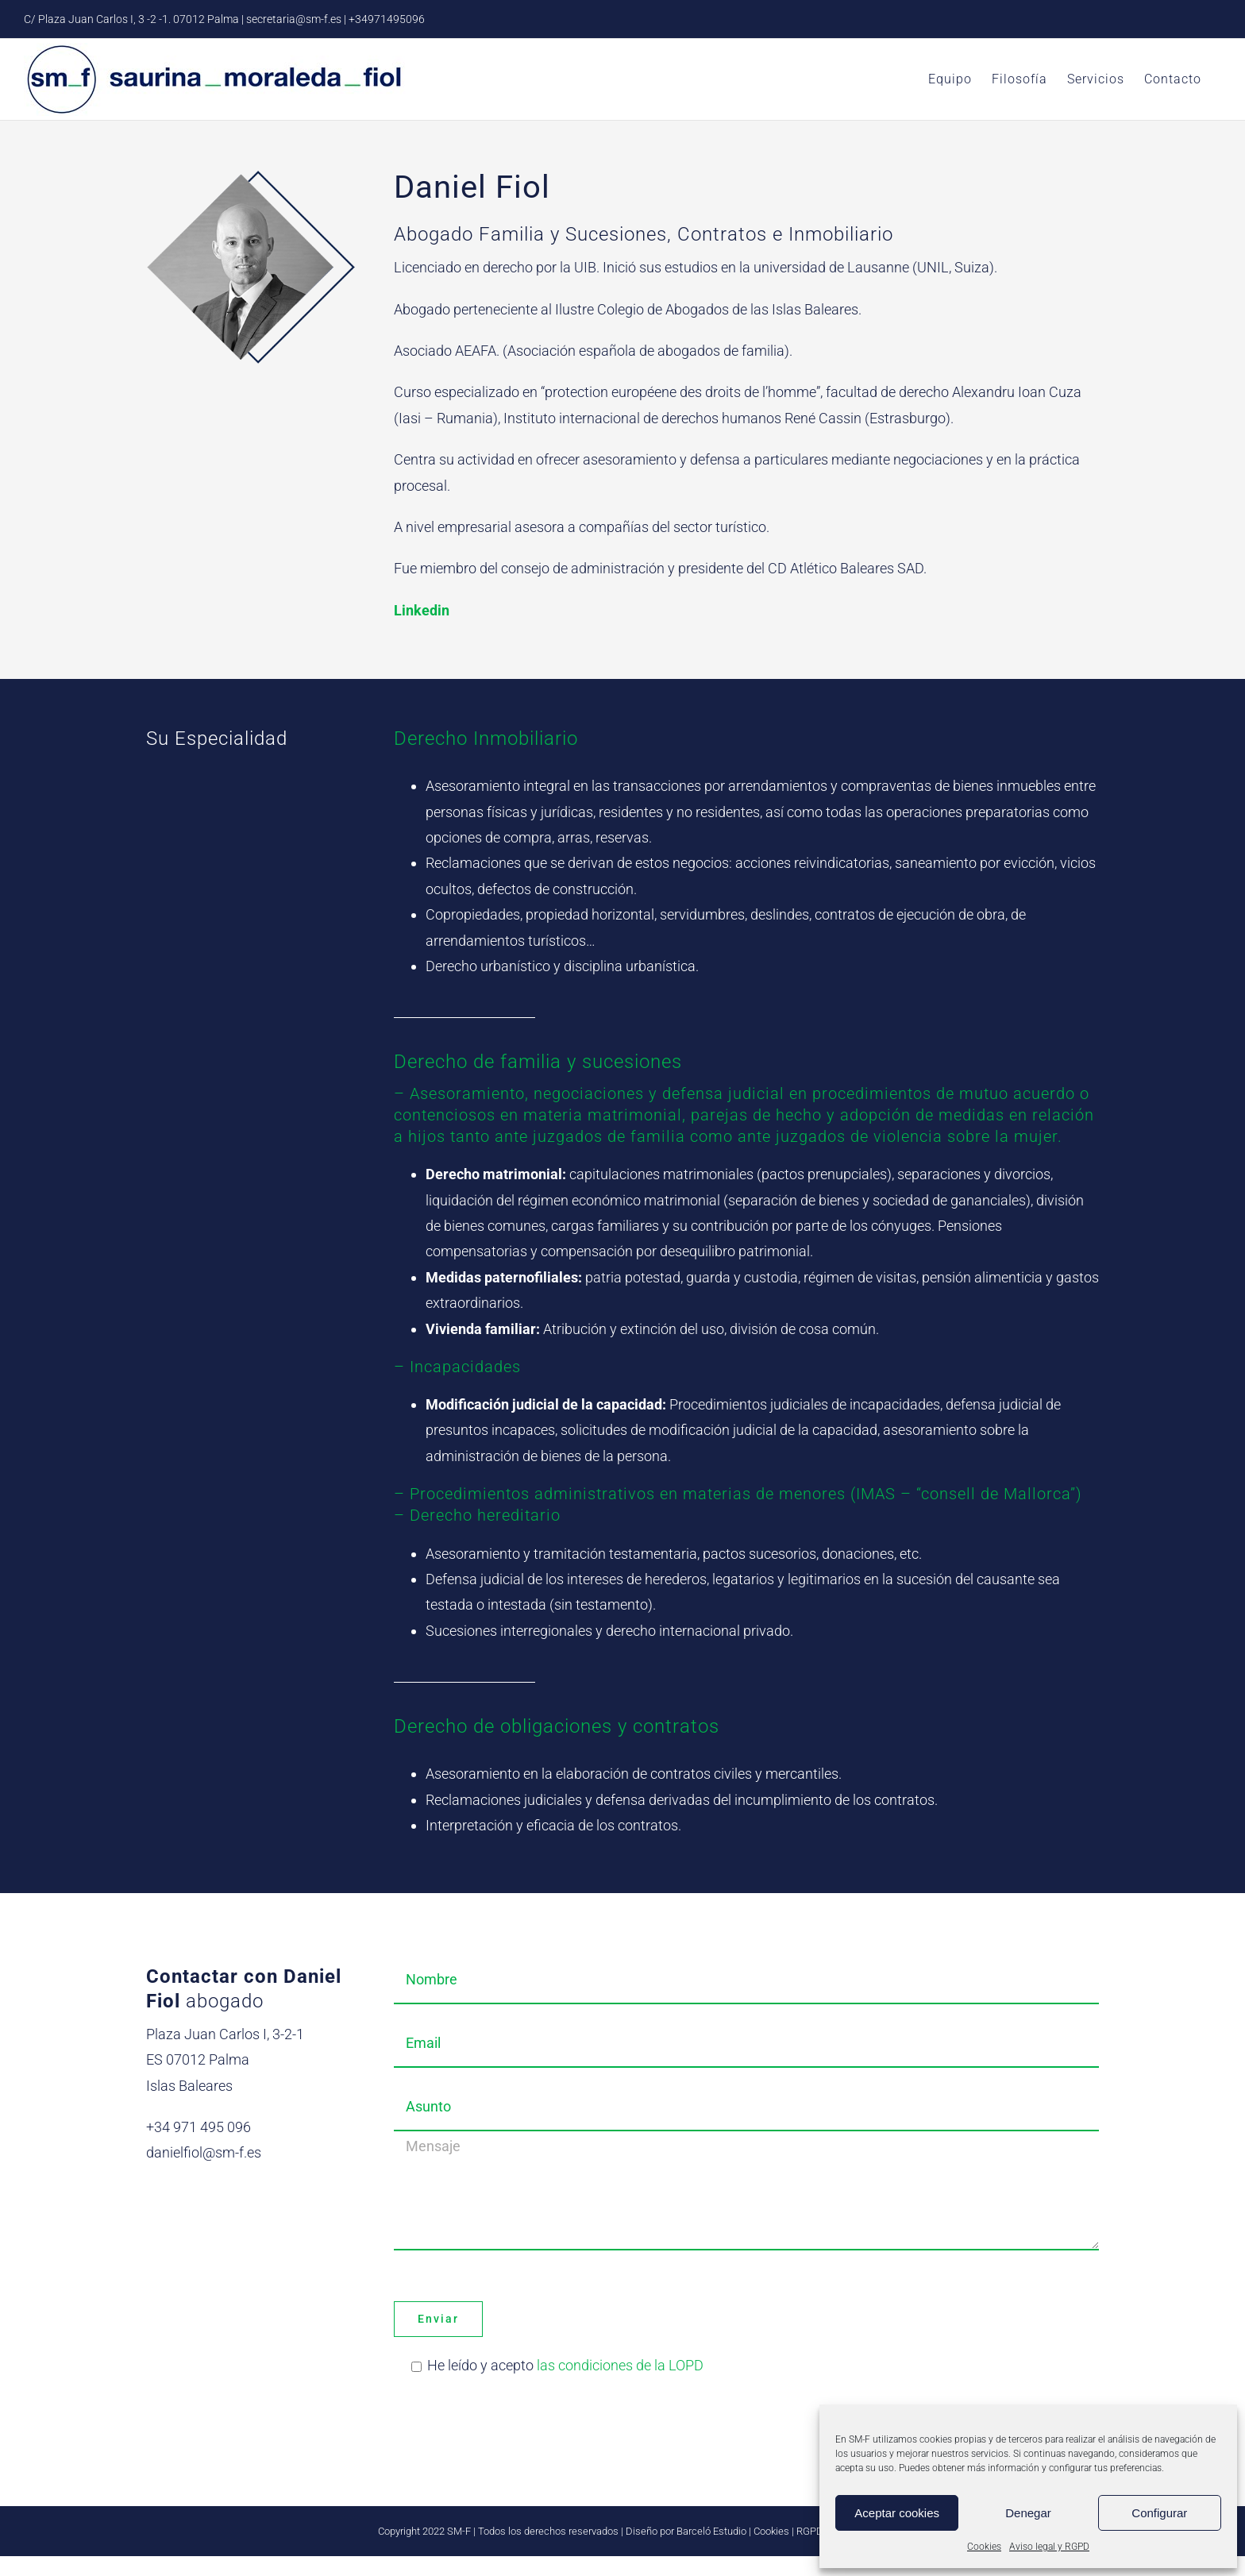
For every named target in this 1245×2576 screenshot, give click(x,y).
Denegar (1028, 2513)
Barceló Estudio (711, 2531)
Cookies (984, 2546)
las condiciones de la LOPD (620, 2365)
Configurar (1159, 2513)
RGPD (809, 2531)
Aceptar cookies (896, 2513)
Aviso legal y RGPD (1049, 2546)
